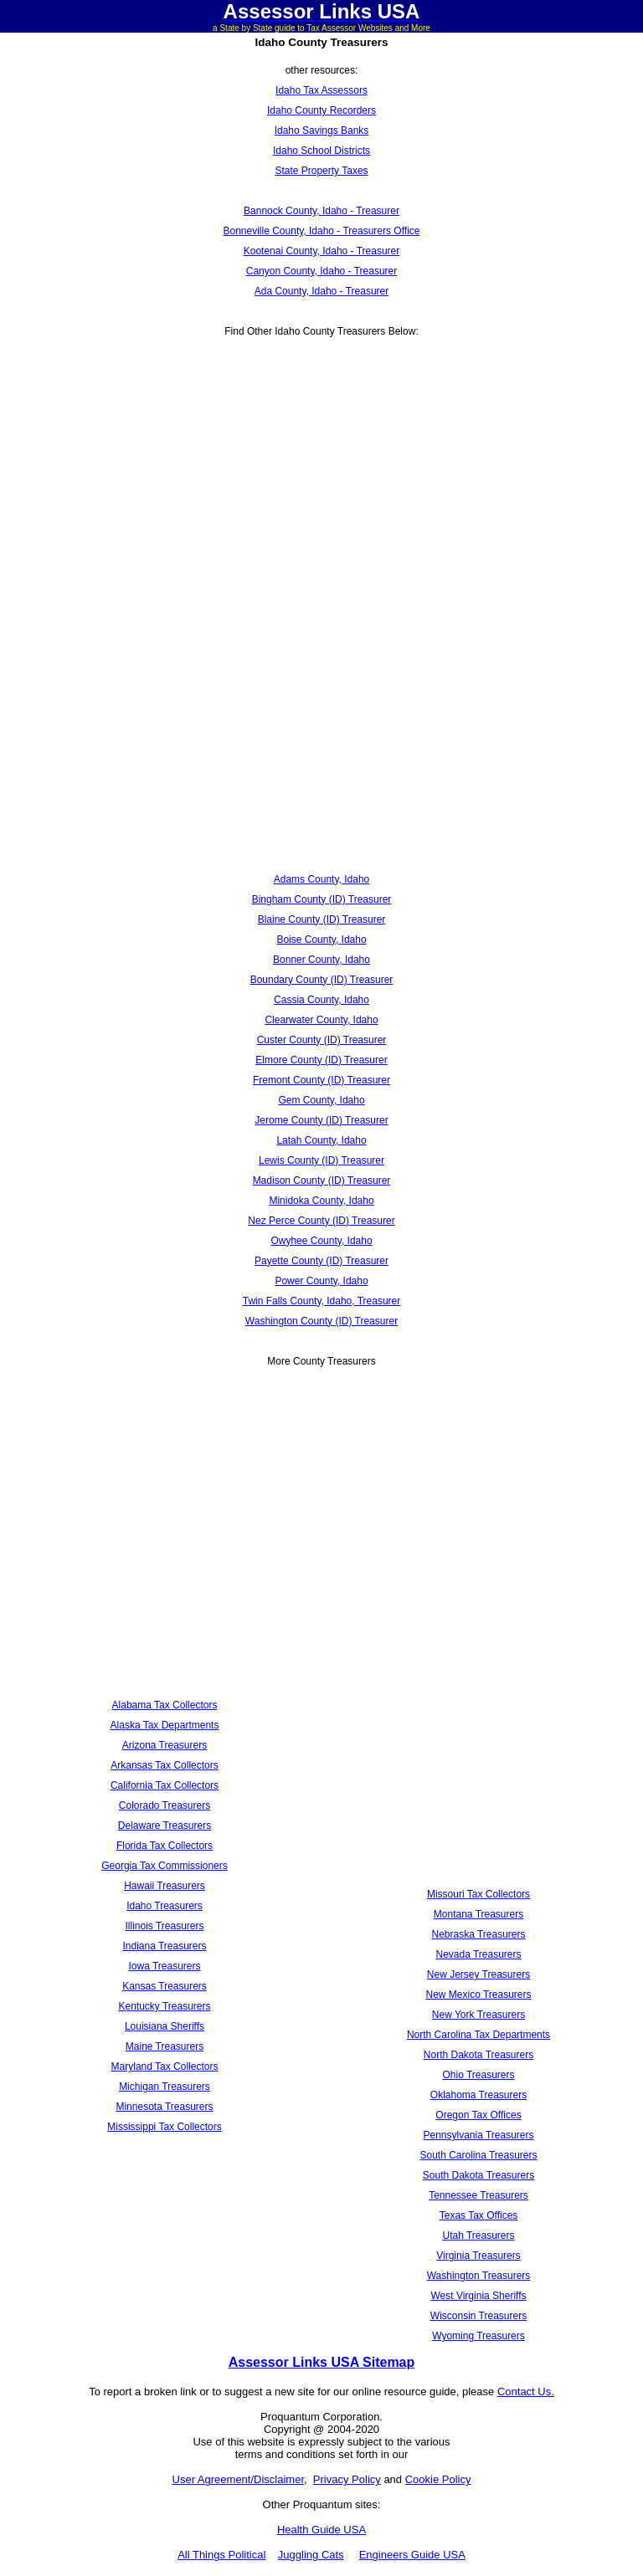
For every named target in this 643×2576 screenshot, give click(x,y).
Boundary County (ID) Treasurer (322, 980)
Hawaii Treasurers (164, 1886)
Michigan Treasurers (164, 2086)
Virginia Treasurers (478, 2255)
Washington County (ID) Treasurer (321, 1321)
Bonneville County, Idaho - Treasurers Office (321, 231)
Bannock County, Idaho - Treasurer (321, 211)
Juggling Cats (311, 2554)
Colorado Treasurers (164, 1805)
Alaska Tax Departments (165, 1725)
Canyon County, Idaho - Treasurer (322, 271)
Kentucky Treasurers (164, 2006)
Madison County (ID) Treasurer (322, 1180)
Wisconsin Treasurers (478, 2316)
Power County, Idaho (321, 1281)
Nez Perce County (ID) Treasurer (321, 1221)
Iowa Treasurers (164, 1966)
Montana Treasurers (478, 1914)
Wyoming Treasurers (478, 2336)
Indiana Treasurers (164, 1946)
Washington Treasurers (479, 2276)
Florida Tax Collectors (164, 1845)
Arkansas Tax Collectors (165, 1765)
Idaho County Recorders (321, 110)
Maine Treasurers (164, 2046)
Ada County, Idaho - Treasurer (322, 291)
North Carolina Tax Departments (478, 2035)
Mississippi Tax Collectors (164, 2127)
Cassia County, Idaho (321, 1000)
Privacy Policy (347, 2479)
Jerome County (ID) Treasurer (321, 1120)
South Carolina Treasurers (478, 2155)
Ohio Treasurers (478, 2075)
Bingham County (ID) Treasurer (322, 899)
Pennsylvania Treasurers (478, 2135)
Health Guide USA (321, 2529)
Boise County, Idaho (321, 939)
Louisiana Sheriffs (164, 2026)
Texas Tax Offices (479, 2215)
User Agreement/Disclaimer (238, 2479)
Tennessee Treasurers (478, 2195)
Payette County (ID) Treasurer (321, 1261)
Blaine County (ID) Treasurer (322, 919)
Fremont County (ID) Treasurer (321, 1080)
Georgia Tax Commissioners (164, 1866)
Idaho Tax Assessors (321, 90)
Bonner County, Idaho (321, 959)
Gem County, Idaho (321, 1100)
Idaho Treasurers (164, 1906)
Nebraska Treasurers (478, 1934)
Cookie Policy (438, 2479)
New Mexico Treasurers (478, 1994)
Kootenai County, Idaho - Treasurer (322, 251)
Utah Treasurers (478, 2235)
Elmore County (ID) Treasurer (321, 1060)
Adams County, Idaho (322, 879)
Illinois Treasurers (164, 1926)
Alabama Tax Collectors (165, 1705)
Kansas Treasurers (164, 1986)
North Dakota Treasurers (478, 2055)
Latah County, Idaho (321, 1140)
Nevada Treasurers (478, 1954)
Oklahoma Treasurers (478, 2095)
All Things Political (221, 2554)
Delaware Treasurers (164, 1825)
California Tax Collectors (165, 1785)
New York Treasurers (478, 2014)
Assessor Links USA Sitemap (322, 2362)
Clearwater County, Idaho (321, 1020)
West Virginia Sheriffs (478, 2296)
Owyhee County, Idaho (321, 1241)
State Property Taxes (321, 171)
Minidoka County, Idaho (321, 1200)
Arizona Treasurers (164, 1745)
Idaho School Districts (321, 150)
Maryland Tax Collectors (165, 2066)
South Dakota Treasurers (478, 2175)
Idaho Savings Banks (322, 130)
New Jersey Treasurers (478, 1974)
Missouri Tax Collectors (478, 1894)
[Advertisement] (321, 478)
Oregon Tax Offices (478, 2115)
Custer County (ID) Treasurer (322, 1040)
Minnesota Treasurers (164, 2107)
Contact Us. (525, 2391)
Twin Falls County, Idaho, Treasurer (322, 1301)
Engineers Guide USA (412, 2554)
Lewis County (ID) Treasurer (321, 1160)
